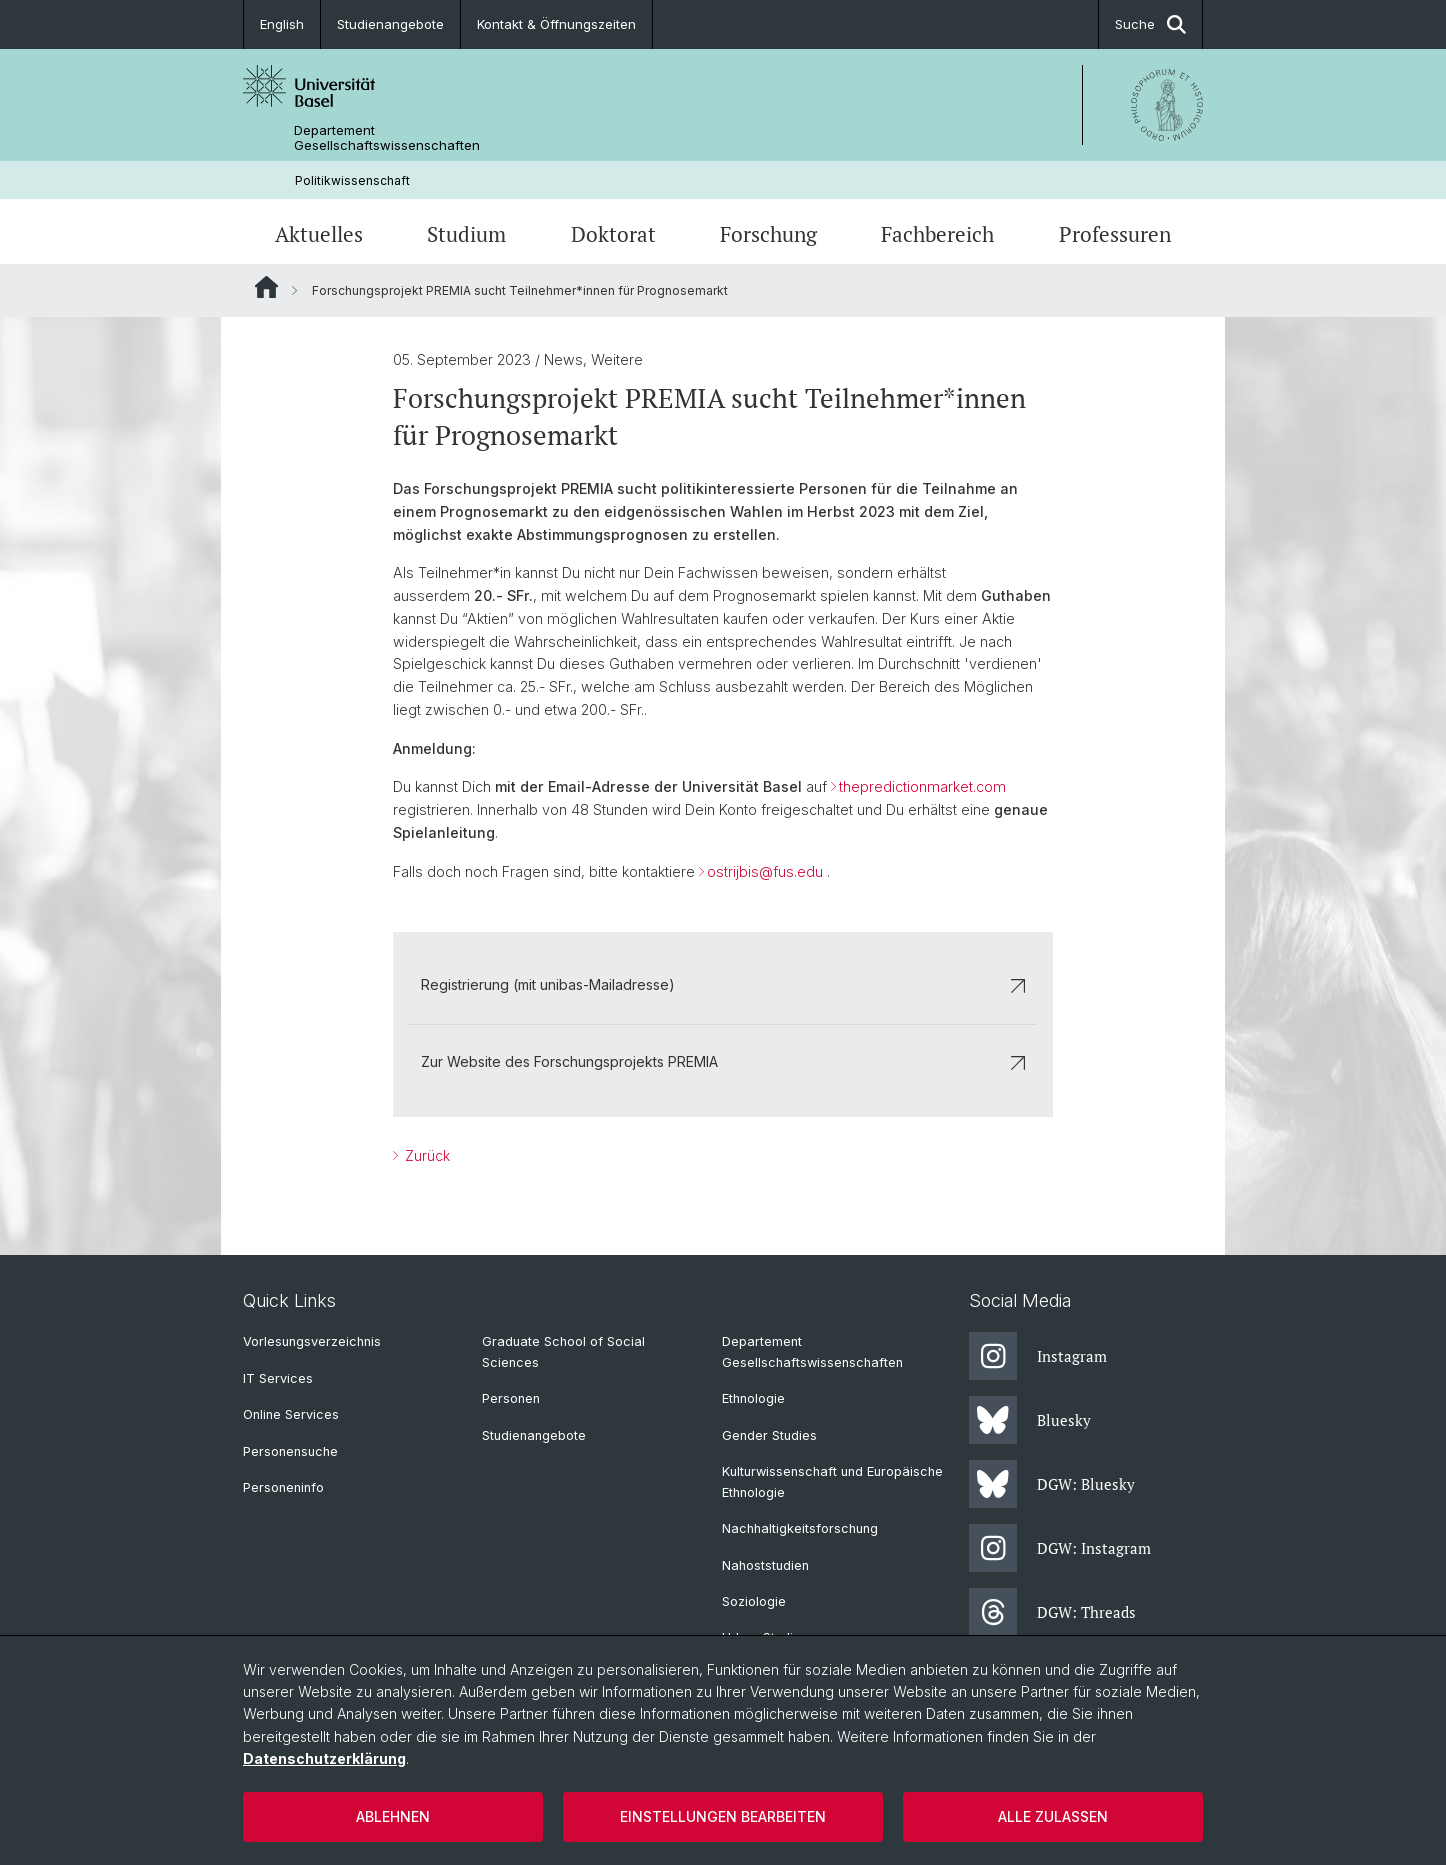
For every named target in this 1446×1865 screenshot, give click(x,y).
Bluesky (1030, 1420)
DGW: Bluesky (1052, 1484)
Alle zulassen (1053, 1816)
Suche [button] (1150, 24)
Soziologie (754, 1601)
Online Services (291, 1414)
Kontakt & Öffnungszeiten (556, 24)
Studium (466, 234)
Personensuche (290, 1451)
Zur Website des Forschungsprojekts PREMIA (723, 1061)
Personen (511, 1398)
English (282, 24)
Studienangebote (390, 24)
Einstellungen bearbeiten (723, 1816)
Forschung (768, 234)
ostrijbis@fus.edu (765, 871)
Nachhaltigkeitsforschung (800, 1528)
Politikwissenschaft (352, 180)
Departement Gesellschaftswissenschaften (387, 138)
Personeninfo (283, 1487)
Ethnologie (753, 1398)
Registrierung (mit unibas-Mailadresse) (723, 984)
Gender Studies (769, 1435)
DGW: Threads (1052, 1612)
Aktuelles (319, 234)
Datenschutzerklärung (324, 1758)
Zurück (425, 1155)
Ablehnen (393, 1816)
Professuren (1115, 234)
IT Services (278, 1378)
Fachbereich (937, 234)
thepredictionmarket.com (922, 787)
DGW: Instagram (1060, 1548)
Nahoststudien (765, 1565)
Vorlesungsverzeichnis (312, 1341)
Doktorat (613, 234)
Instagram (1038, 1356)
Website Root (266, 287)
